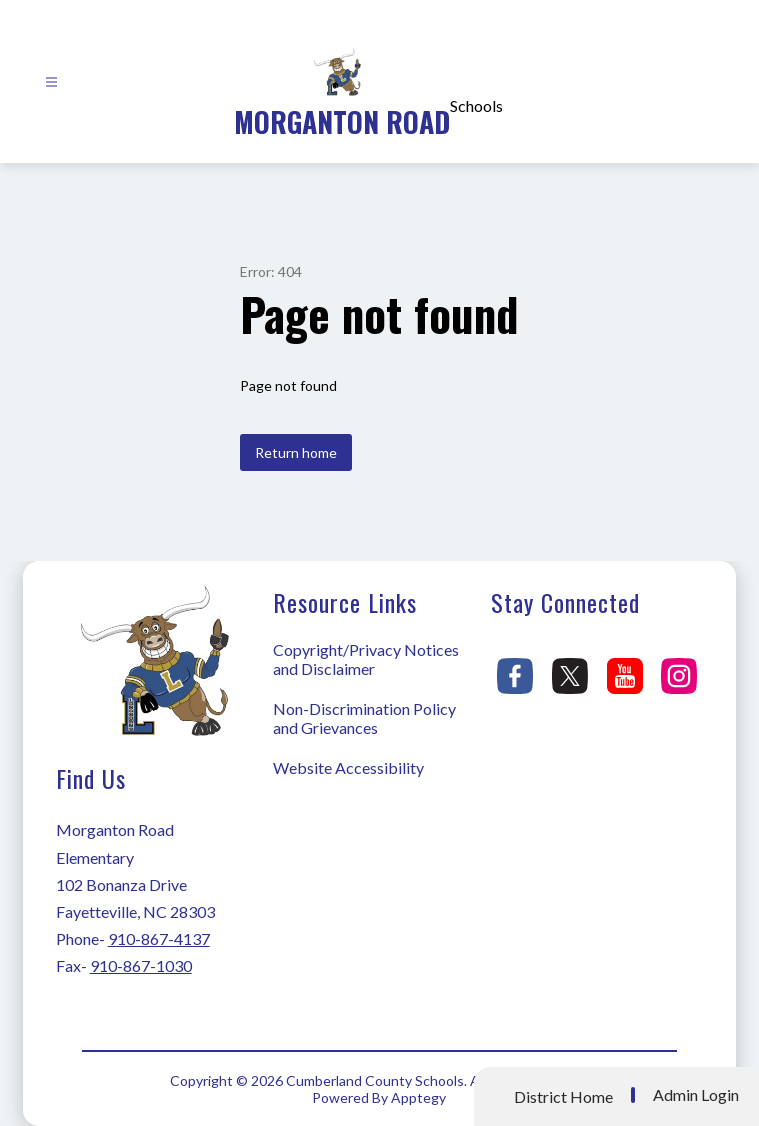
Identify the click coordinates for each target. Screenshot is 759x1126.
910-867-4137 (159, 938)
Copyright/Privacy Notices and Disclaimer (366, 659)
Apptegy (418, 1097)
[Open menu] (51, 82)
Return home (296, 452)
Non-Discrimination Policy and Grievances (364, 718)
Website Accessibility (348, 767)
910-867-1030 (141, 965)
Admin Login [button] (696, 1095)
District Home (563, 1096)
